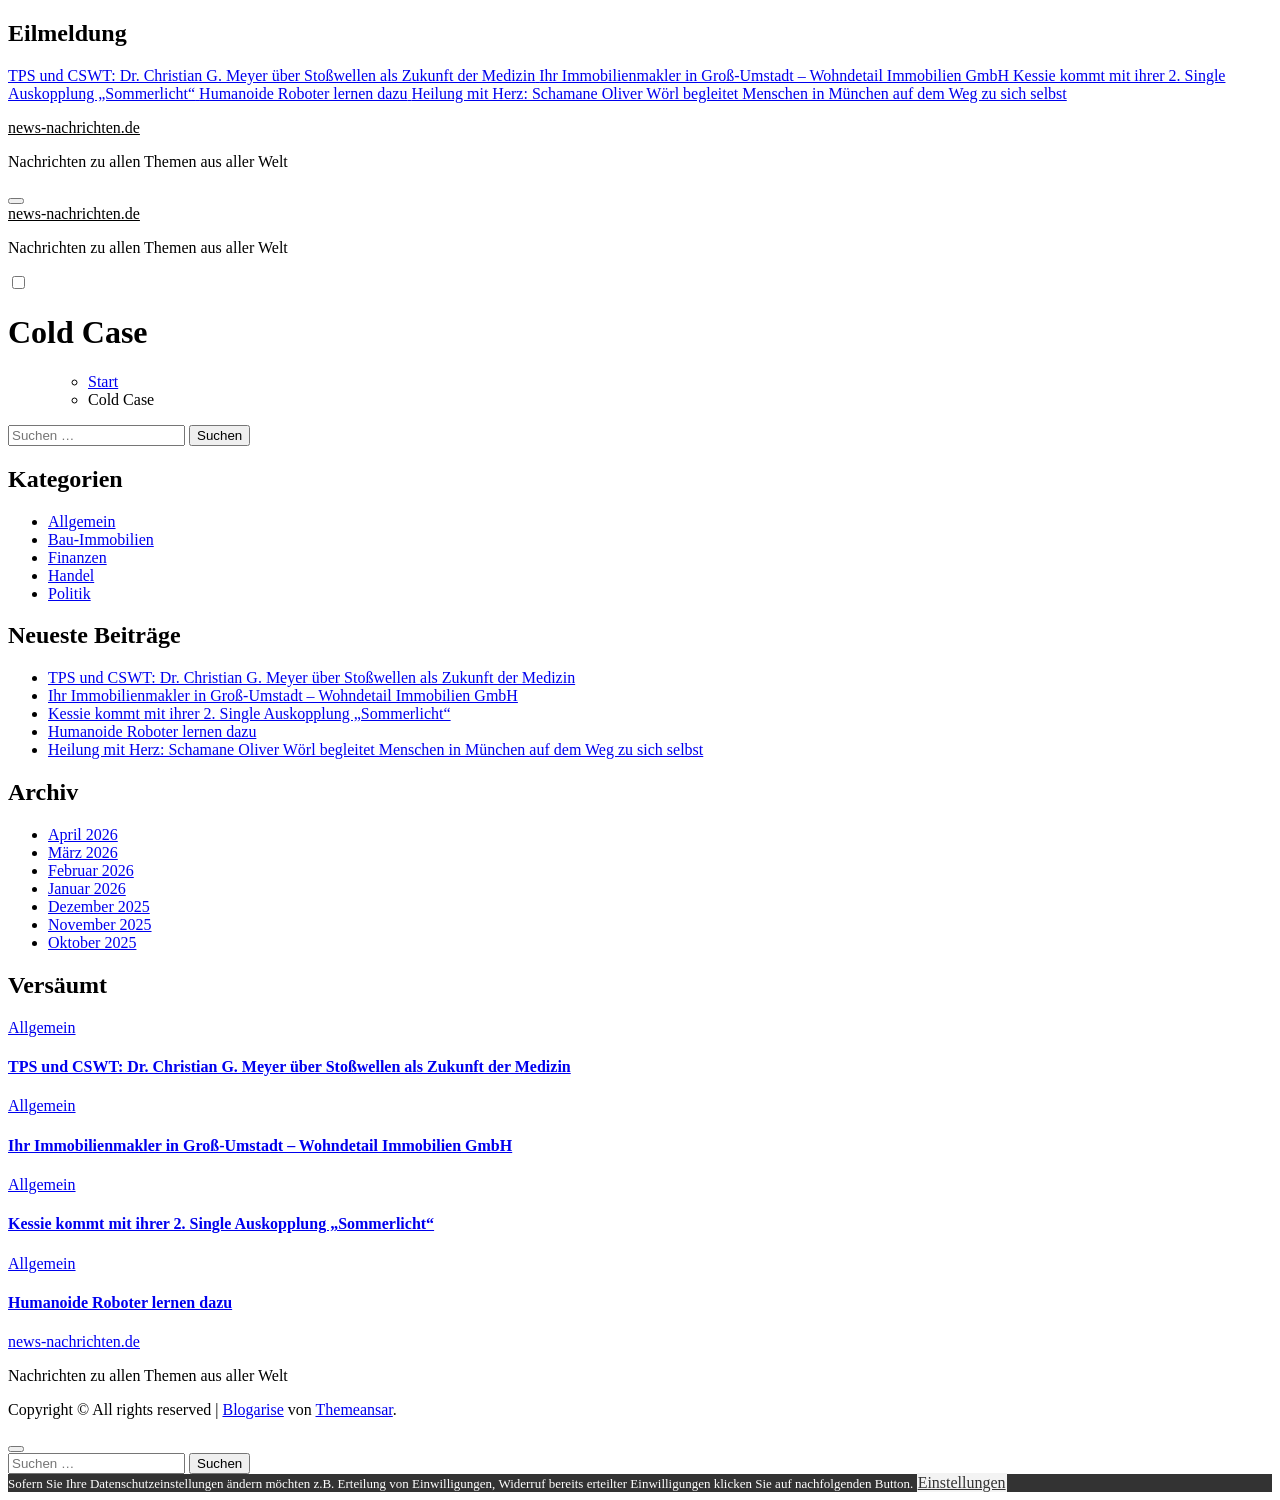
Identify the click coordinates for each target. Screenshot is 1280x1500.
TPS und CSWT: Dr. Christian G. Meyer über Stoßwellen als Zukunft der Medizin (311, 677)
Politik (69, 593)
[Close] (16, 1449)
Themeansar (354, 1409)
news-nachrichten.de (74, 127)
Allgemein (82, 521)
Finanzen (77, 557)
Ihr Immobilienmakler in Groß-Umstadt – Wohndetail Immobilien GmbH (283, 695)
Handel (71, 575)
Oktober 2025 (92, 942)
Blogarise (252, 1409)
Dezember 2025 (99, 906)
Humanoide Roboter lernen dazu (152, 731)
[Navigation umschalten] (16, 201)
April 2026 (83, 834)
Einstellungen (962, 1482)
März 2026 (83, 852)
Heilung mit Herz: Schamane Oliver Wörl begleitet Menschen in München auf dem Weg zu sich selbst (375, 749)
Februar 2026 (91, 870)
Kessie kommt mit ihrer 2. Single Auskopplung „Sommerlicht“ (249, 713)
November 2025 (100, 924)
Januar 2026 (87, 888)
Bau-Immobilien (101, 539)
